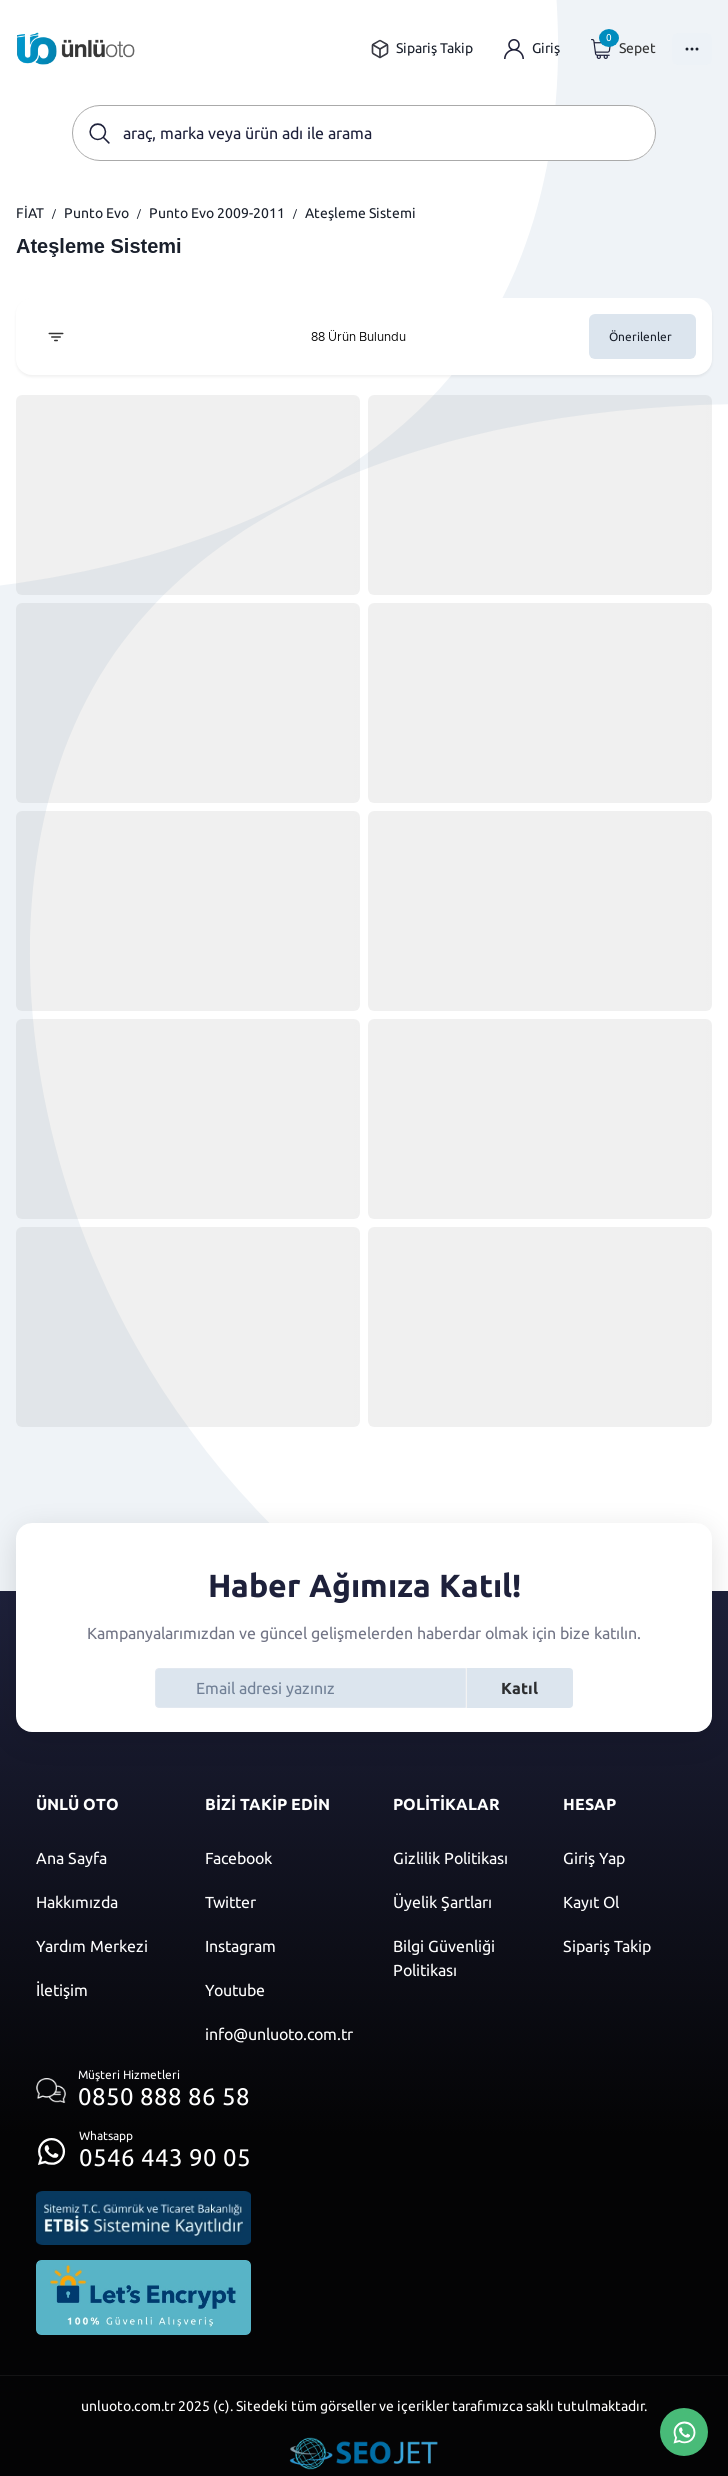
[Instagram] (279, 1946)
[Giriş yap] (532, 48)
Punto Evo (96, 213)
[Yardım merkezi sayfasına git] (100, 1946)
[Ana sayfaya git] (76, 48)
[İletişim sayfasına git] (100, 1990)
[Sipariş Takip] (627, 1946)
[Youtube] (279, 1990)
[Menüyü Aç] (692, 49)
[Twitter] (279, 1902)
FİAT (30, 213)
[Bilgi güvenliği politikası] (457, 1958)
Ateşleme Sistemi (360, 213)
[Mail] (279, 2034)
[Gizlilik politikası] (457, 1858)
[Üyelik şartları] (457, 1902)
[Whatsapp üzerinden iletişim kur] (143, 2145)
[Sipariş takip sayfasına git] (421, 48)
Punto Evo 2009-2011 (217, 213)
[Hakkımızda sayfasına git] (100, 1902)
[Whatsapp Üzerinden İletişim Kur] (684, 2430)
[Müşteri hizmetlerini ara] (143, 2090)
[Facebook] (279, 1858)
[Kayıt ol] (627, 1902)
